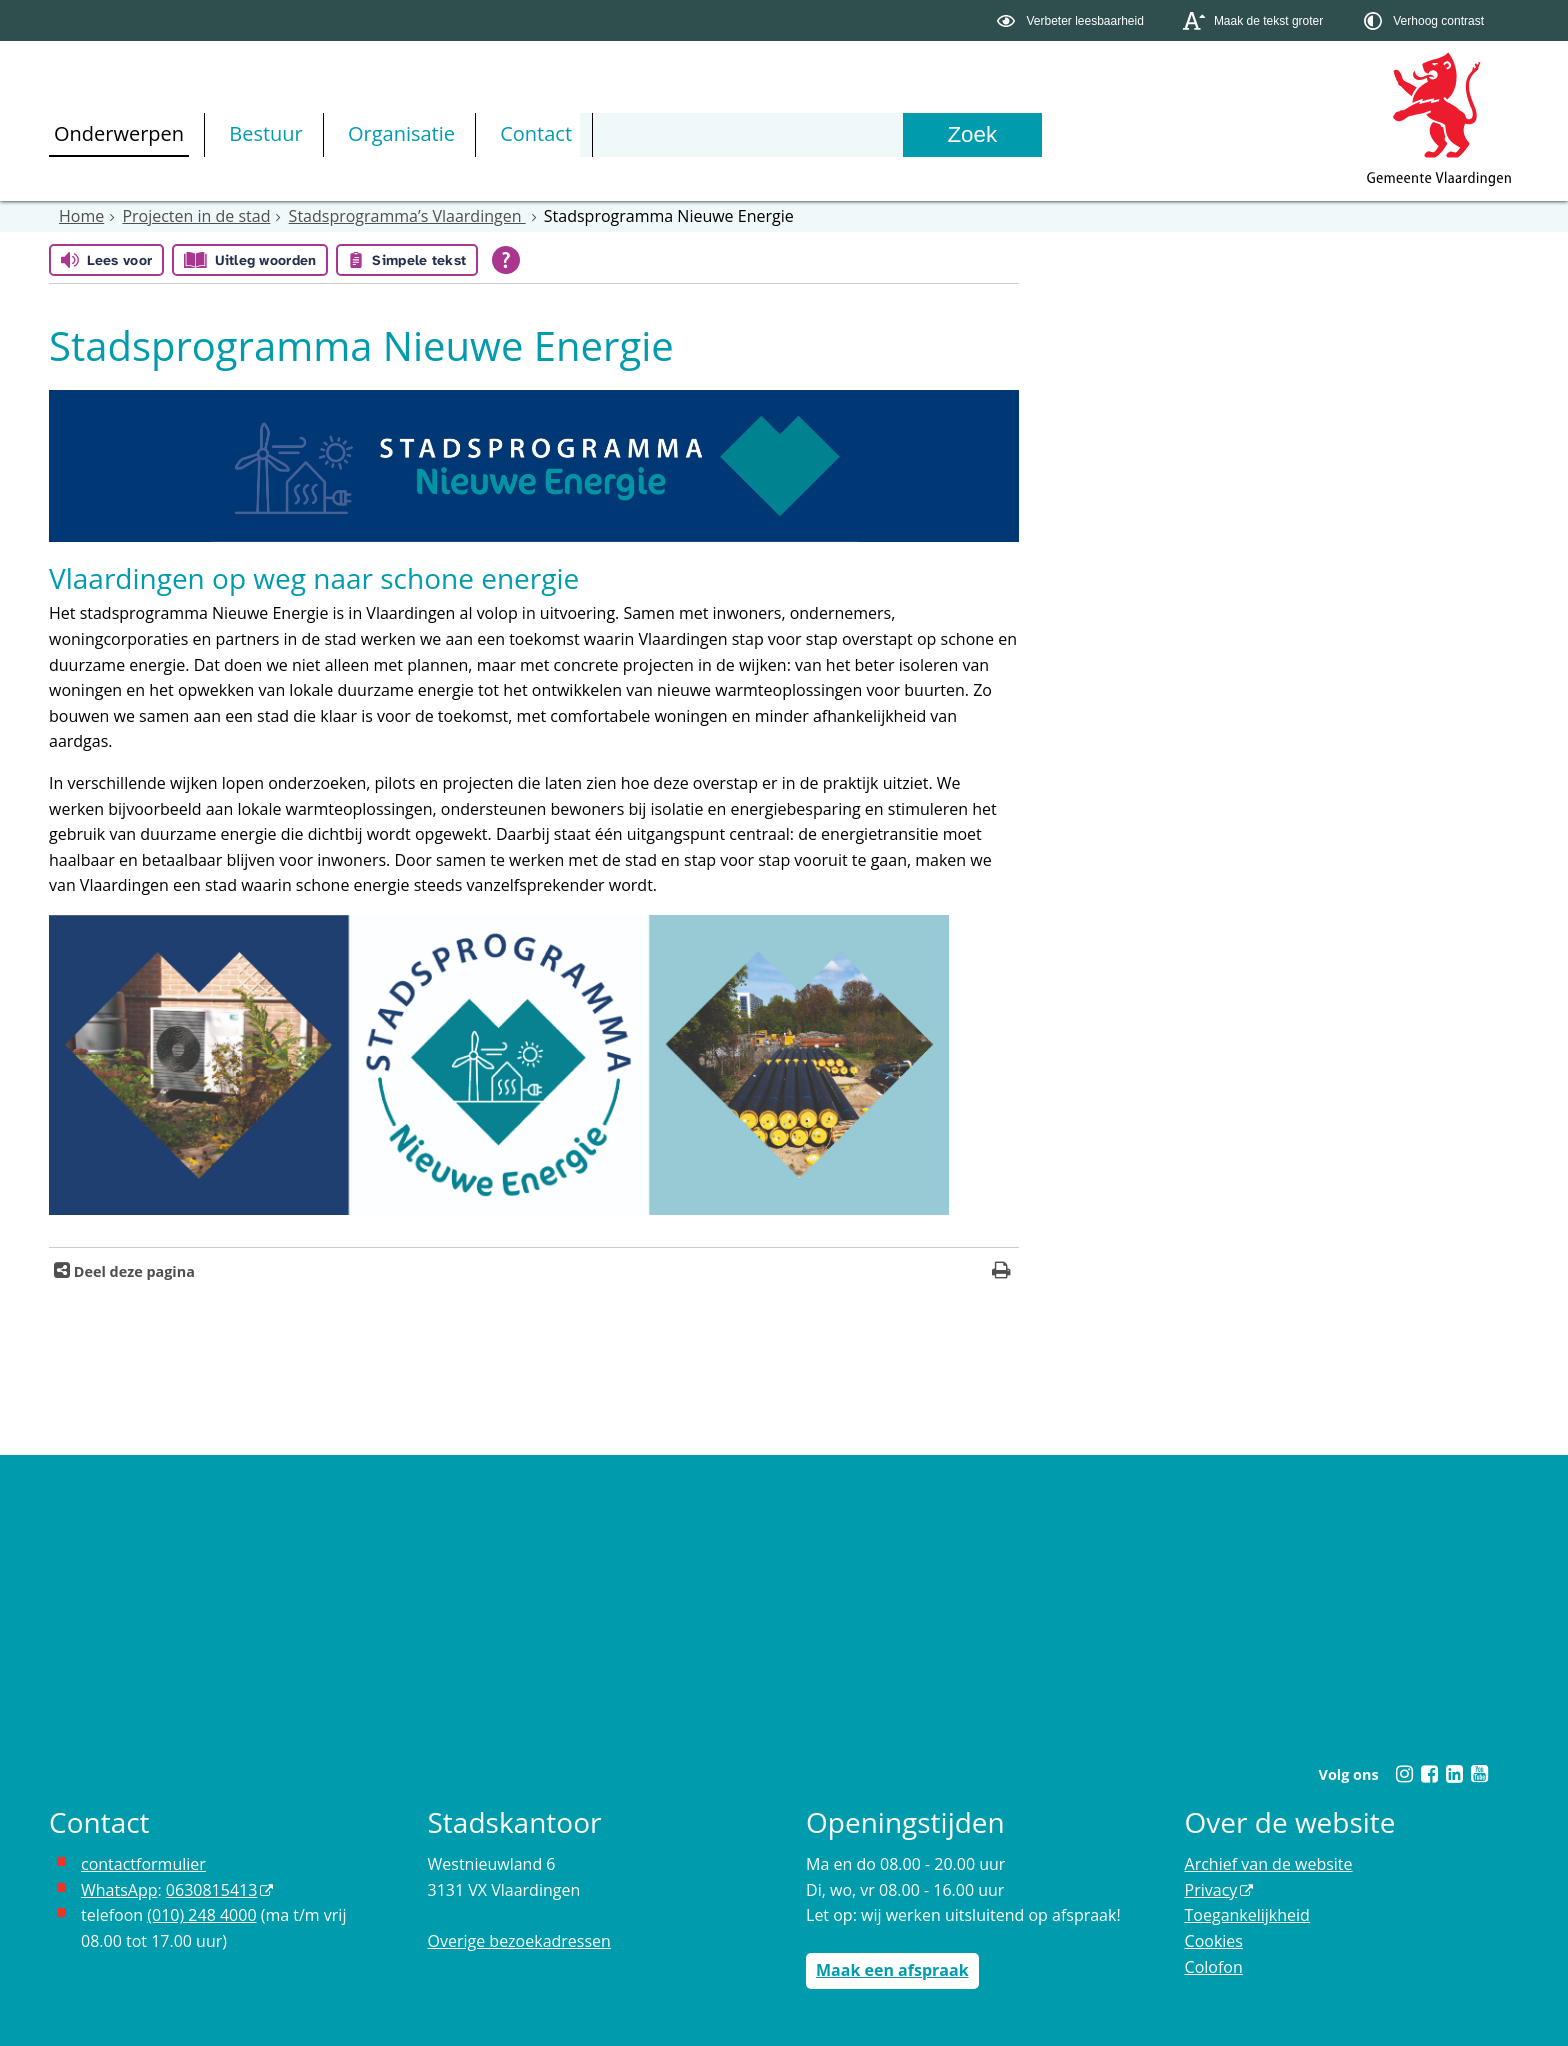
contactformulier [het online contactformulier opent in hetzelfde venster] (143, 1864)
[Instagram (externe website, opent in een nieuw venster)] (1404, 1774)
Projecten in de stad (196, 216)
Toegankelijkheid (1247, 1915)
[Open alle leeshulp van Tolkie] (506, 260)
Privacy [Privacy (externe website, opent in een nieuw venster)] (1211, 1890)
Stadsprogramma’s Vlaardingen (407, 216)
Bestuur (266, 133)
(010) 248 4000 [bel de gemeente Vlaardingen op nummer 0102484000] (201, 1915)
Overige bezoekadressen (519, 1941)
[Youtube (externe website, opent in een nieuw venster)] (1479, 1774)
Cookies (1214, 1941)
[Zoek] (972, 135)
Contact (536, 133)
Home (81, 216)
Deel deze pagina (132, 1271)
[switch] (1072, 20)
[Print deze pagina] (1001, 1272)
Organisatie (401, 133)
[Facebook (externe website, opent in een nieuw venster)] (1429, 1774)
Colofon (1214, 1967)
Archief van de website (1269, 1864)
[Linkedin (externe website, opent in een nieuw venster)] (1454, 1774)
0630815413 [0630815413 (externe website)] (211, 1890)
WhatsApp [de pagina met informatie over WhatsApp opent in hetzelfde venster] (119, 1890)
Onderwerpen (119, 133)
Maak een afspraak (892, 1970)
